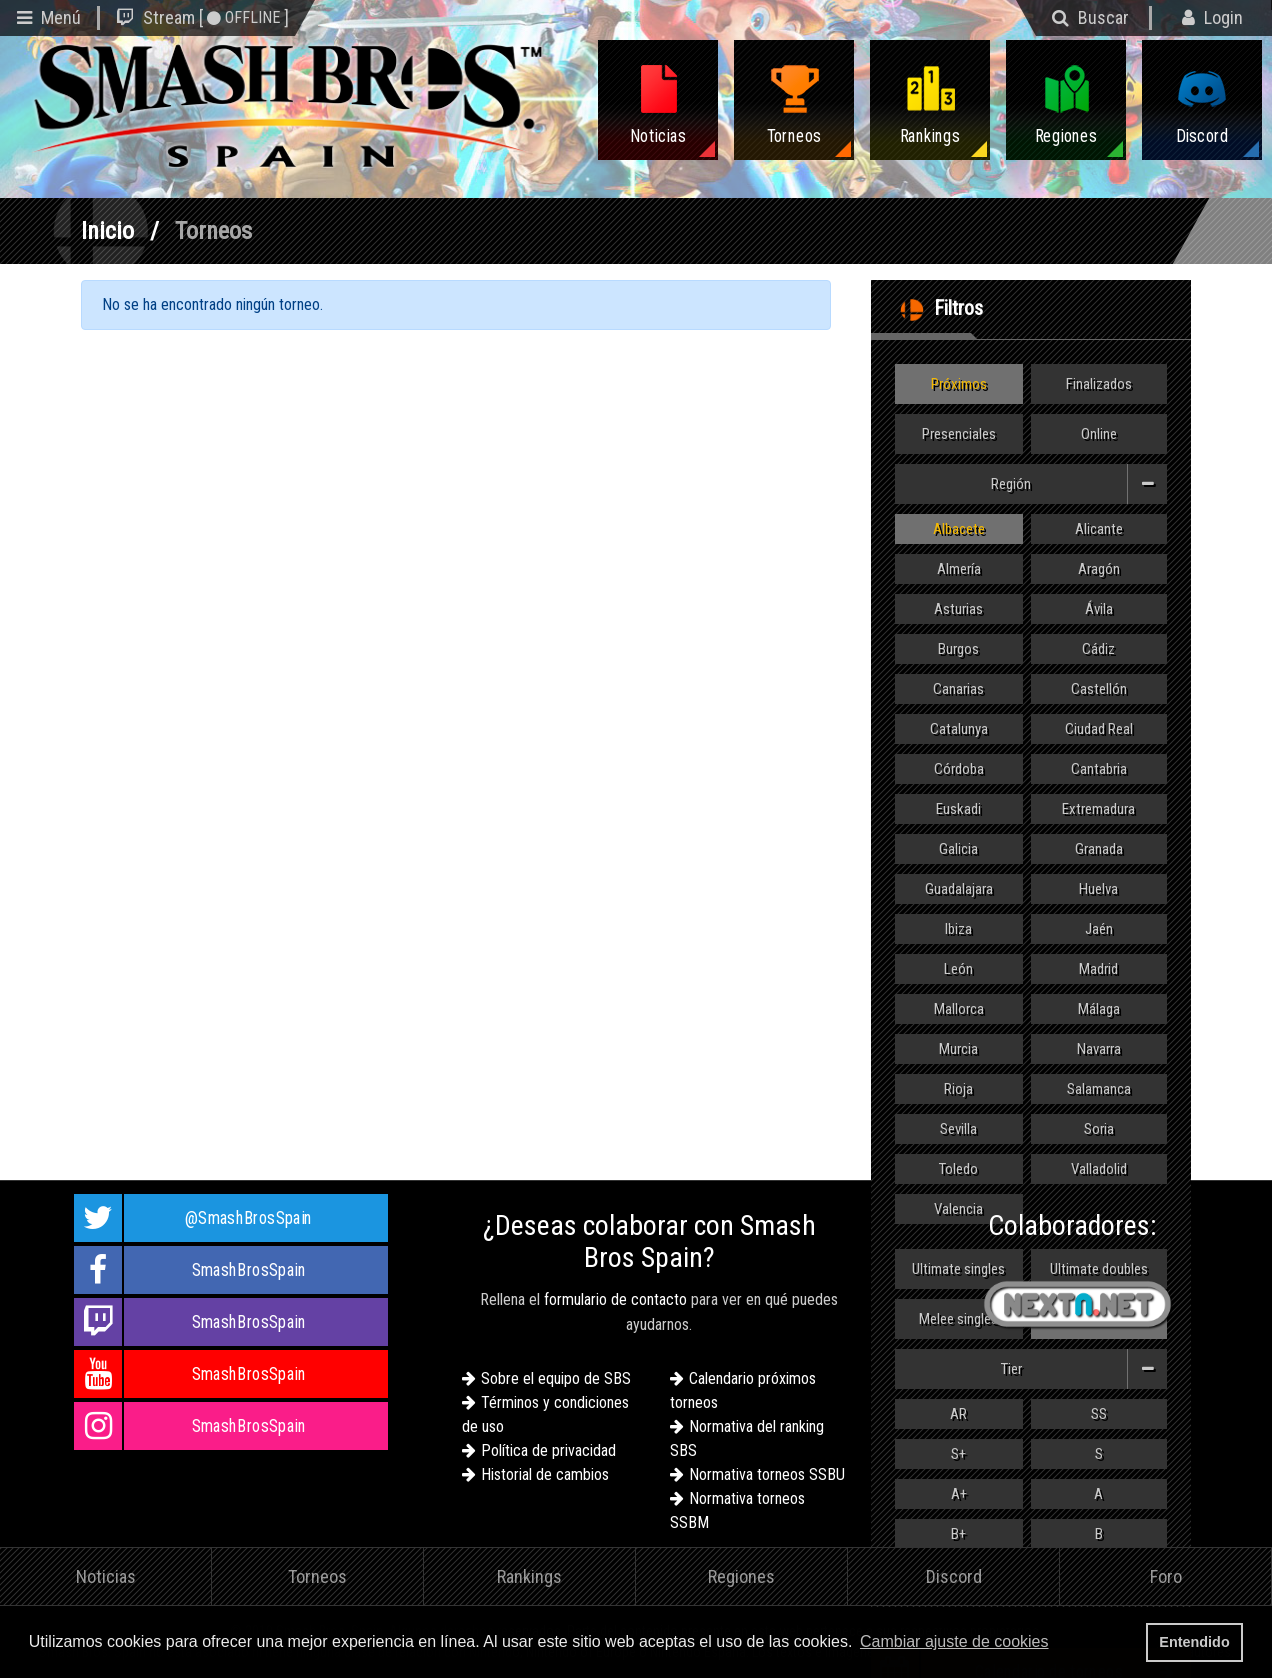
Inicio (107, 231)
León (958, 969)
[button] (1059, 1644)
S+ (958, 1454)
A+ (959, 1494)
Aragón (1099, 569)
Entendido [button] (1194, 1642)
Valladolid (1099, 1169)
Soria (1099, 1129)
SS (1099, 1414)
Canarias (958, 689)
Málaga (1099, 1009)
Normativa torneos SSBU (767, 1474)
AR (958, 1414)
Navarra (1099, 1049)
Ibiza (958, 929)
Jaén (1099, 929)
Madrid (1098, 969)
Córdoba (959, 769)
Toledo (958, 1169)
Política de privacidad (548, 1450)
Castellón (1099, 689)
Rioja (958, 1089)
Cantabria (1099, 769)
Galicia (958, 849)
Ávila (1099, 609)
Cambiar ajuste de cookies (954, 1641)
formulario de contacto (615, 1299)
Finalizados (1099, 384)
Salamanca (1099, 1089)
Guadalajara (959, 889)
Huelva (1098, 889)
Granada (1099, 849)
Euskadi (958, 809)
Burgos (958, 649)
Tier (1084, 1369)
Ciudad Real (1099, 729)
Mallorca (959, 1009)
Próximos (959, 384)
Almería (959, 569)
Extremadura (1098, 809)
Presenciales (959, 434)
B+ (958, 1534)
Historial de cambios (545, 1474)
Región (1079, 484)
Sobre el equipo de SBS (556, 1378)
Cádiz (1098, 649)
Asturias (958, 609)
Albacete (959, 529)
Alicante (1099, 529)
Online (1099, 434)
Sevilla (958, 1129)
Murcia (958, 1049)
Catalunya (959, 729)
